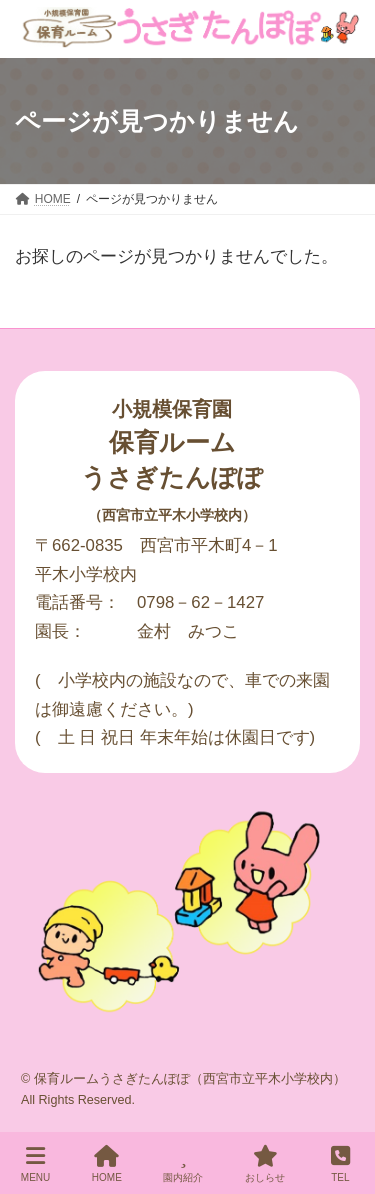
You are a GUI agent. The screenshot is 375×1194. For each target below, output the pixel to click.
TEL (341, 1164)
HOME (107, 1164)
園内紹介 (183, 1164)
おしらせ (265, 1164)
